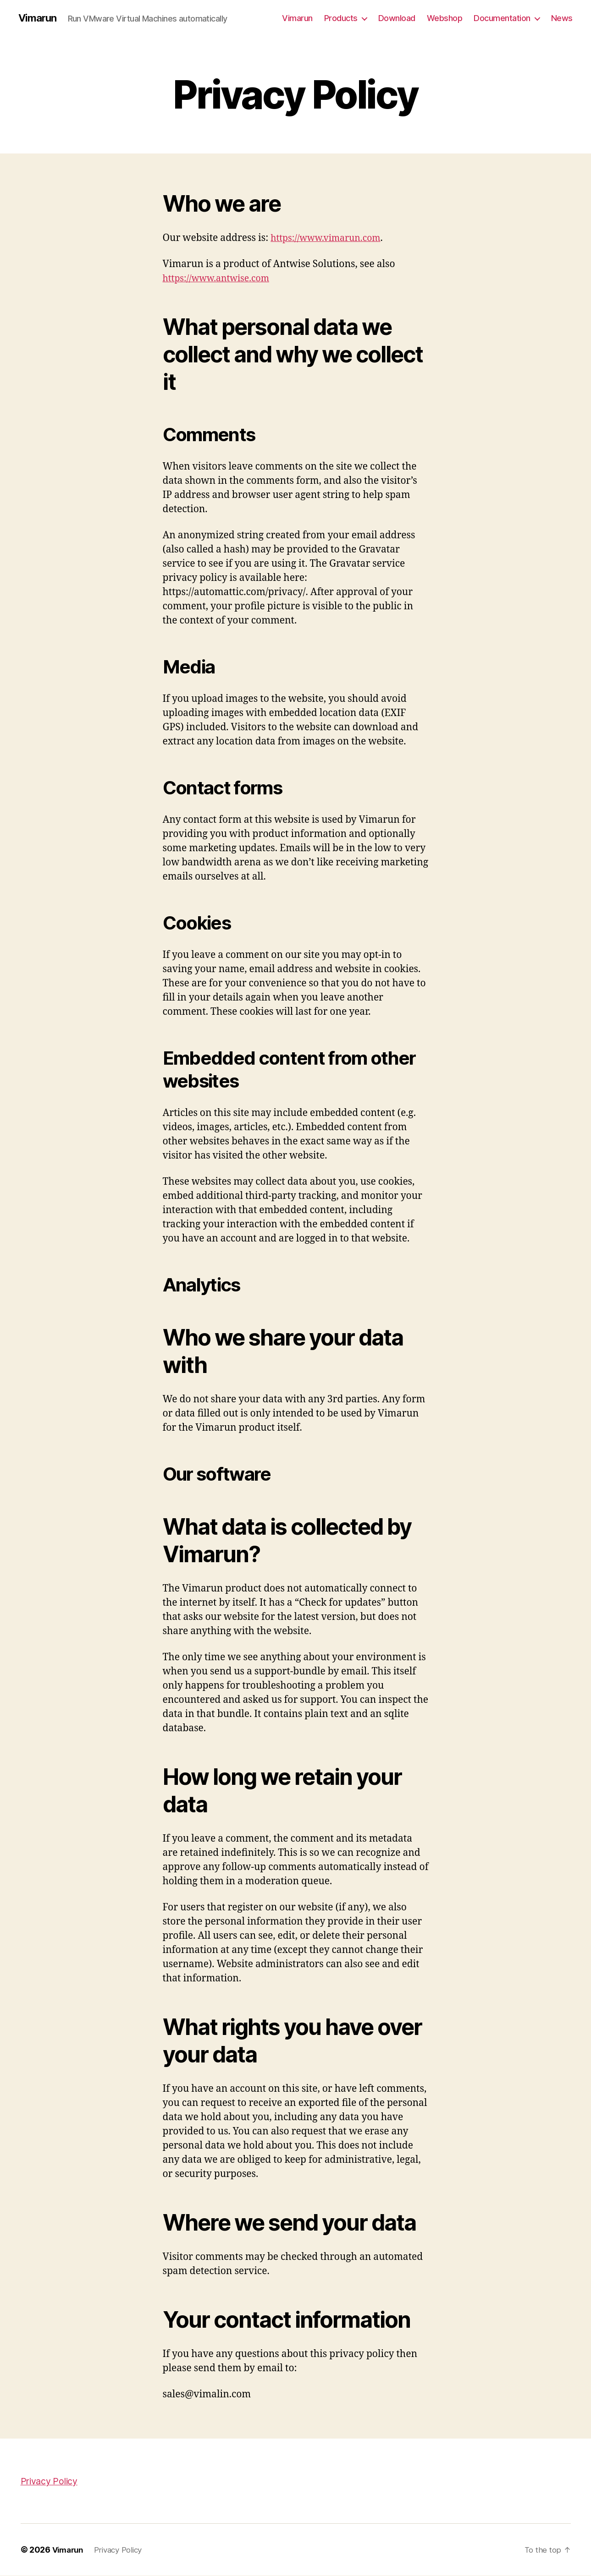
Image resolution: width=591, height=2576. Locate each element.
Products (341, 18)
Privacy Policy (52, 2481)
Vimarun (39, 18)
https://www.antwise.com (221, 279)
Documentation (502, 18)
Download (396, 18)
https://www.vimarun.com (330, 238)
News (562, 18)
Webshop (445, 18)
